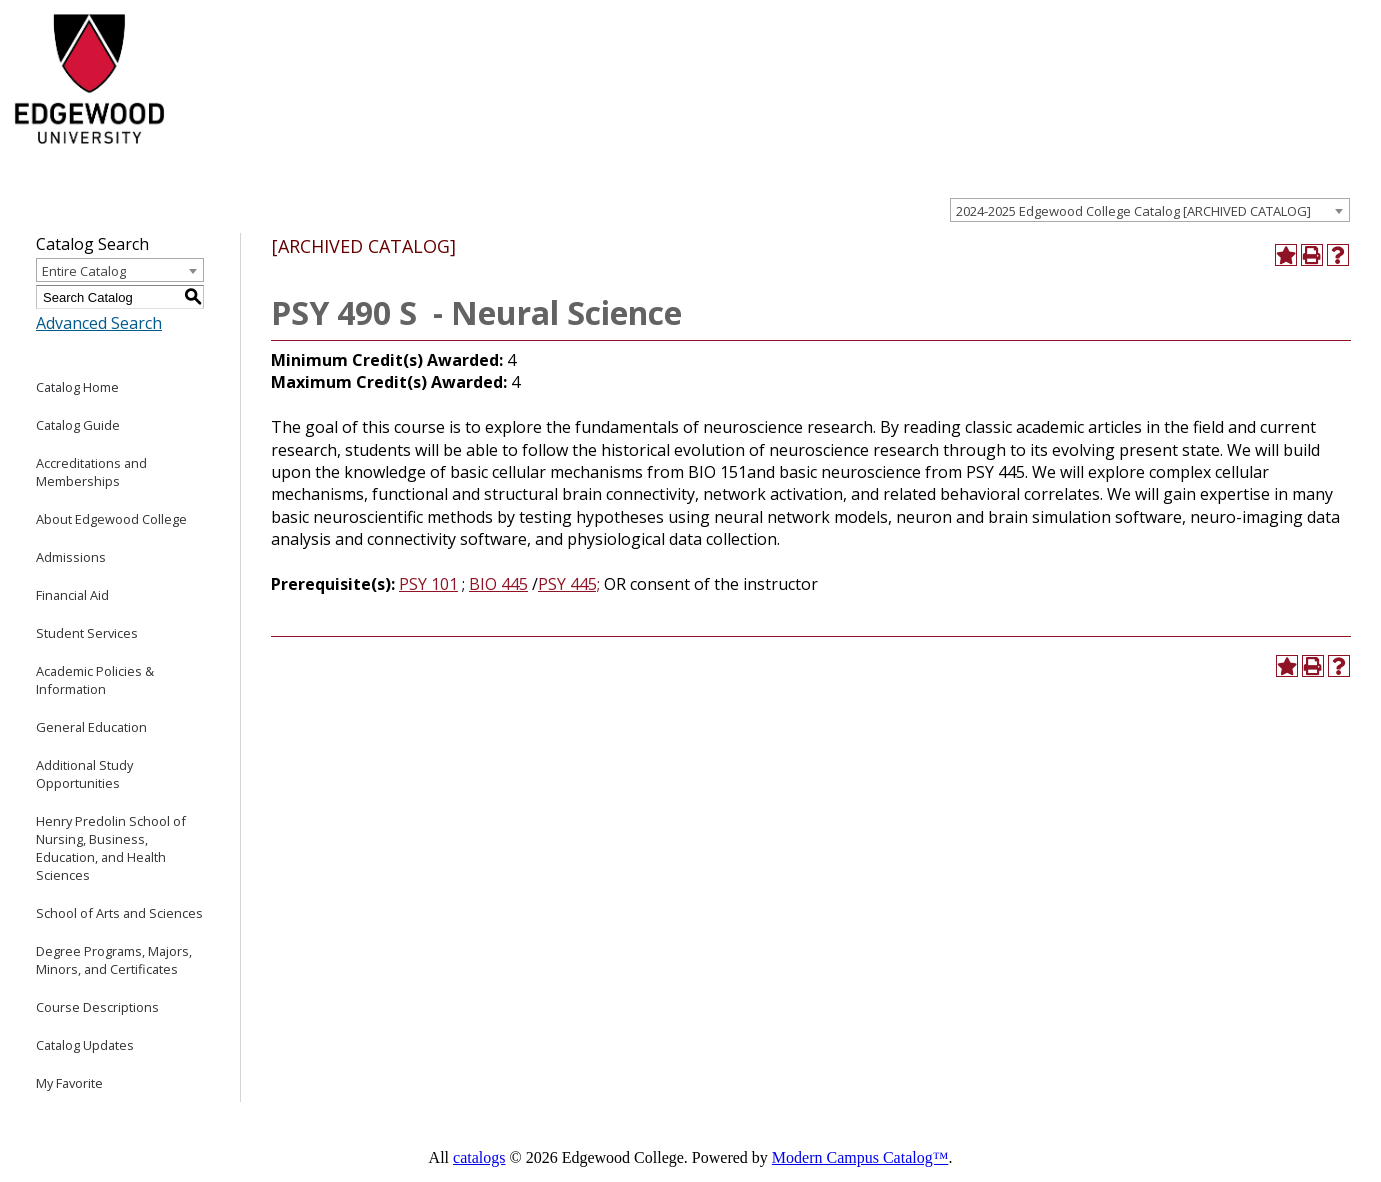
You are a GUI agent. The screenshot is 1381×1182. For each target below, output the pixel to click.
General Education (91, 727)
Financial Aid (72, 595)
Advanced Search (99, 323)
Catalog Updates (85, 1045)
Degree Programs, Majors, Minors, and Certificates (114, 960)
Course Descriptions (97, 1007)
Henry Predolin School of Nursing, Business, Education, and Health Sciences (111, 848)
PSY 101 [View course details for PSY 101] (428, 584)
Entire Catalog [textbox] (84, 271)
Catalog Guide (78, 425)
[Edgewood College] (87, 152)
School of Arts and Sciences (119, 913)
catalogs (479, 1157)
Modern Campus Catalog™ (860, 1157)
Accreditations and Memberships (91, 472)
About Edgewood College (111, 519)
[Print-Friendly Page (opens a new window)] (1312, 255)
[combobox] (1150, 210)
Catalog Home (77, 387)
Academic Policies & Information (95, 680)
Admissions (71, 557)
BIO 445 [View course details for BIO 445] (498, 584)
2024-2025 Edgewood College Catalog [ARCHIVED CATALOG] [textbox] (1133, 211)
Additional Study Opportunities (84, 774)
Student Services (87, 633)
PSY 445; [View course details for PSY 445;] (569, 584)
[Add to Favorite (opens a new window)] (1286, 255)
